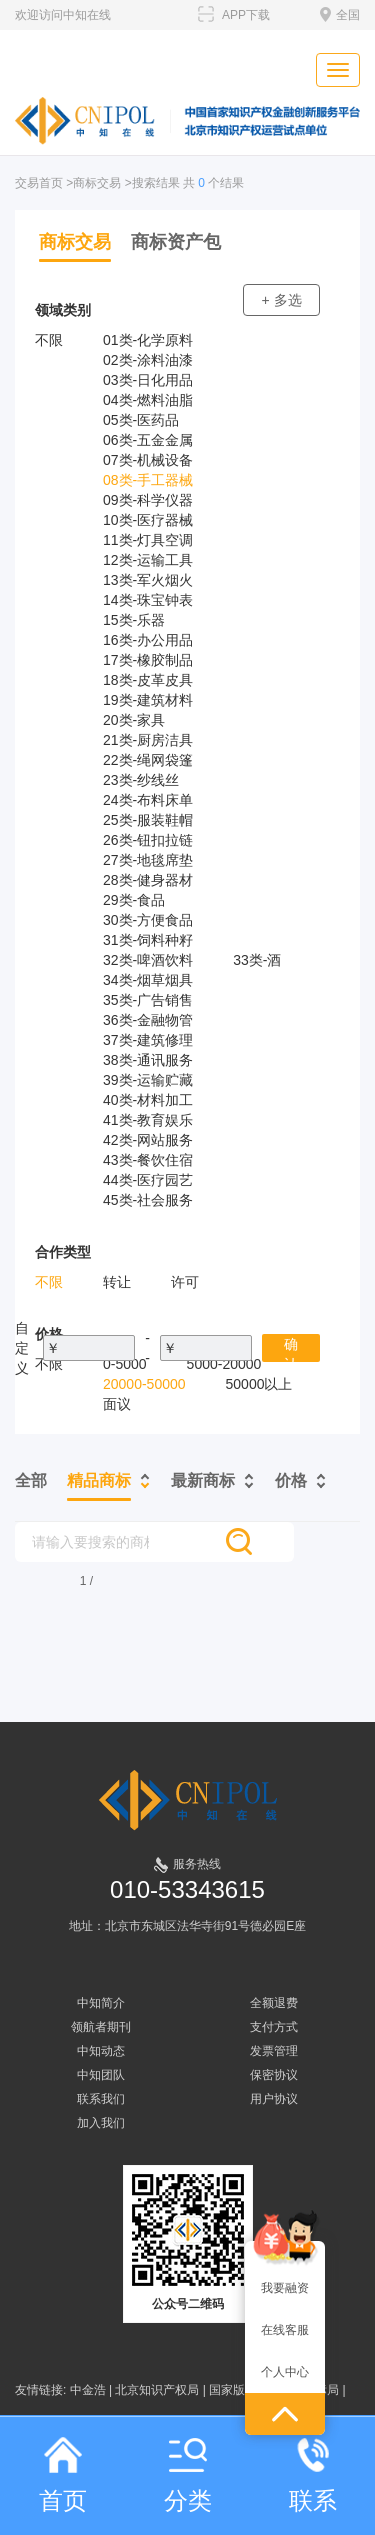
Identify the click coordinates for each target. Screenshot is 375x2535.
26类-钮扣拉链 (148, 840)
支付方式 (274, 2027)
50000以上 (259, 1384)
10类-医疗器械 (148, 520)
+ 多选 (281, 300)
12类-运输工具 (148, 560)
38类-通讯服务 (148, 1060)
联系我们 (101, 2099)
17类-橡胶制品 (148, 660)
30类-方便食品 (148, 920)
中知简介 (101, 2003)
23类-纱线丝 (141, 780)
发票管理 (274, 2051)
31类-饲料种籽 (148, 940)
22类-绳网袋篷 (148, 760)
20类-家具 (134, 720)
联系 (313, 2475)
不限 (49, 340)
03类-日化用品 (148, 380)
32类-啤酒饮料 (148, 960)
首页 (63, 2475)
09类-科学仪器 (148, 500)
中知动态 (101, 2051)
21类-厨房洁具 (148, 740)
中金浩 (88, 2390)
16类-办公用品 (148, 640)
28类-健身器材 (148, 880)
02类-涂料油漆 (148, 360)
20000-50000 (144, 1384)
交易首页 (39, 183)
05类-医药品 (141, 420)
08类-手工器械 (148, 480)
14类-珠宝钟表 (148, 600)
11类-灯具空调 (148, 540)
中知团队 (101, 2075)
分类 (188, 2475)
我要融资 (285, 2288)
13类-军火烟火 (148, 580)
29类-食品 (134, 900)
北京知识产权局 (157, 2390)
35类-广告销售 (148, 1000)
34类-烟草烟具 (148, 980)
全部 (31, 1480)
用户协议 (274, 2099)
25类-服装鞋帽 (148, 820)
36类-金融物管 (148, 1020)
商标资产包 (176, 242)
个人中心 (285, 2372)
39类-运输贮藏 (148, 1080)
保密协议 (274, 2075)
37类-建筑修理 (148, 1040)
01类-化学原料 (148, 340)
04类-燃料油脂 (148, 400)
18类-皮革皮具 (148, 680)
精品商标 (99, 1480)
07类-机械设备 (148, 460)
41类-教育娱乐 (148, 1120)
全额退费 (274, 2003)
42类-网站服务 (148, 1140)
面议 (117, 1404)
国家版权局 (239, 2390)
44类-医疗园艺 (148, 1180)
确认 (291, 1349)
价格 (291, 1480)
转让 (117, 1282)
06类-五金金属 (148, 440)
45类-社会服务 (148, 1200)
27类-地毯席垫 (148, 860)
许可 (185, 1282)
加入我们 (101, 2123)
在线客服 (285, 2330)
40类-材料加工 (148, 1100)
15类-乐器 (134, 620)
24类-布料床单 (148, 800)
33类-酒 (257, 960)
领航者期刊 (101, 2027)
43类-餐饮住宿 (148, 1160)
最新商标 (203, 1480)
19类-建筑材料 (148, 700)
